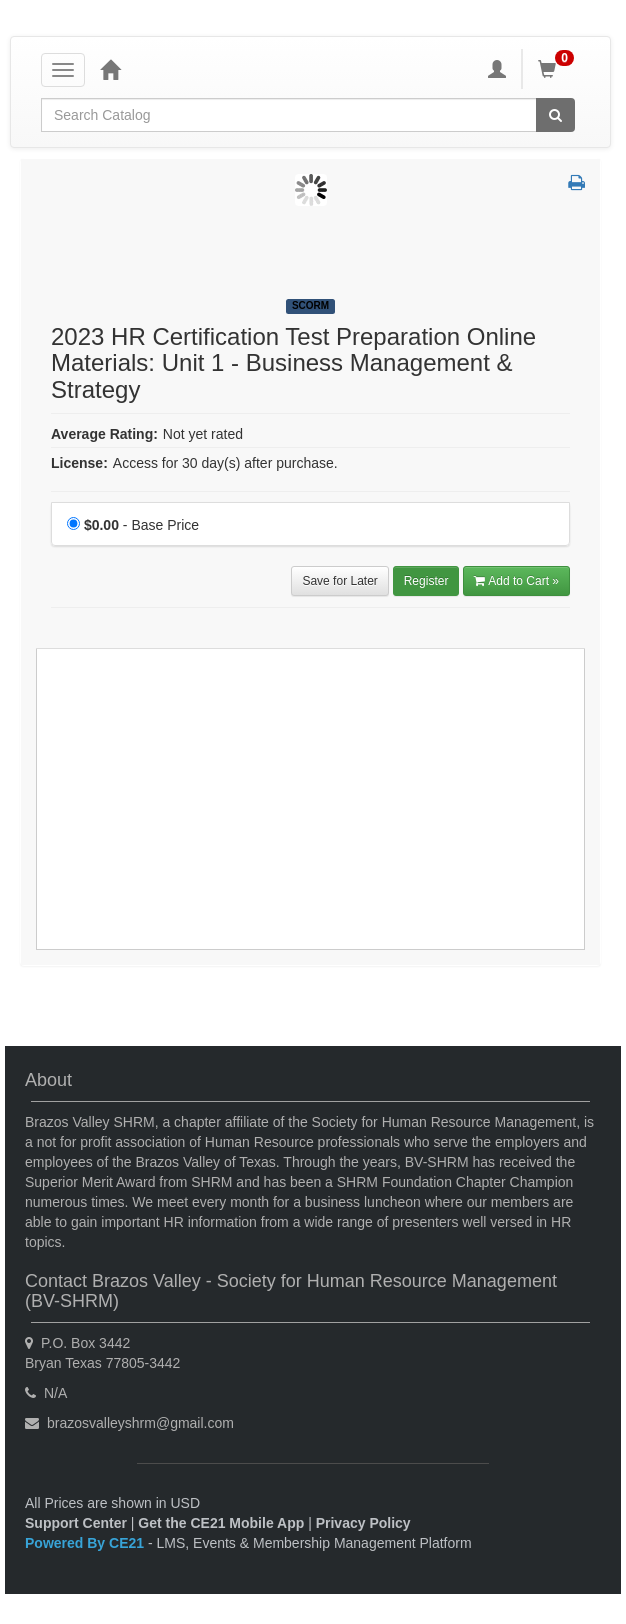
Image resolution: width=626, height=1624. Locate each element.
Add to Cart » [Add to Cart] (516, 581)
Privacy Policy (363, 1523)
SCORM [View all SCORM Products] (310, 305)
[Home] (110, 69)
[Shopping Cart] (559, 69)
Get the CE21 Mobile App (221, 1523)
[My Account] (497, 69)
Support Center (76, 1523)
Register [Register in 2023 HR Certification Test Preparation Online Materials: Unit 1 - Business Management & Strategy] (426, 581)
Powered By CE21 (86, 1543)
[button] (576, 184)
